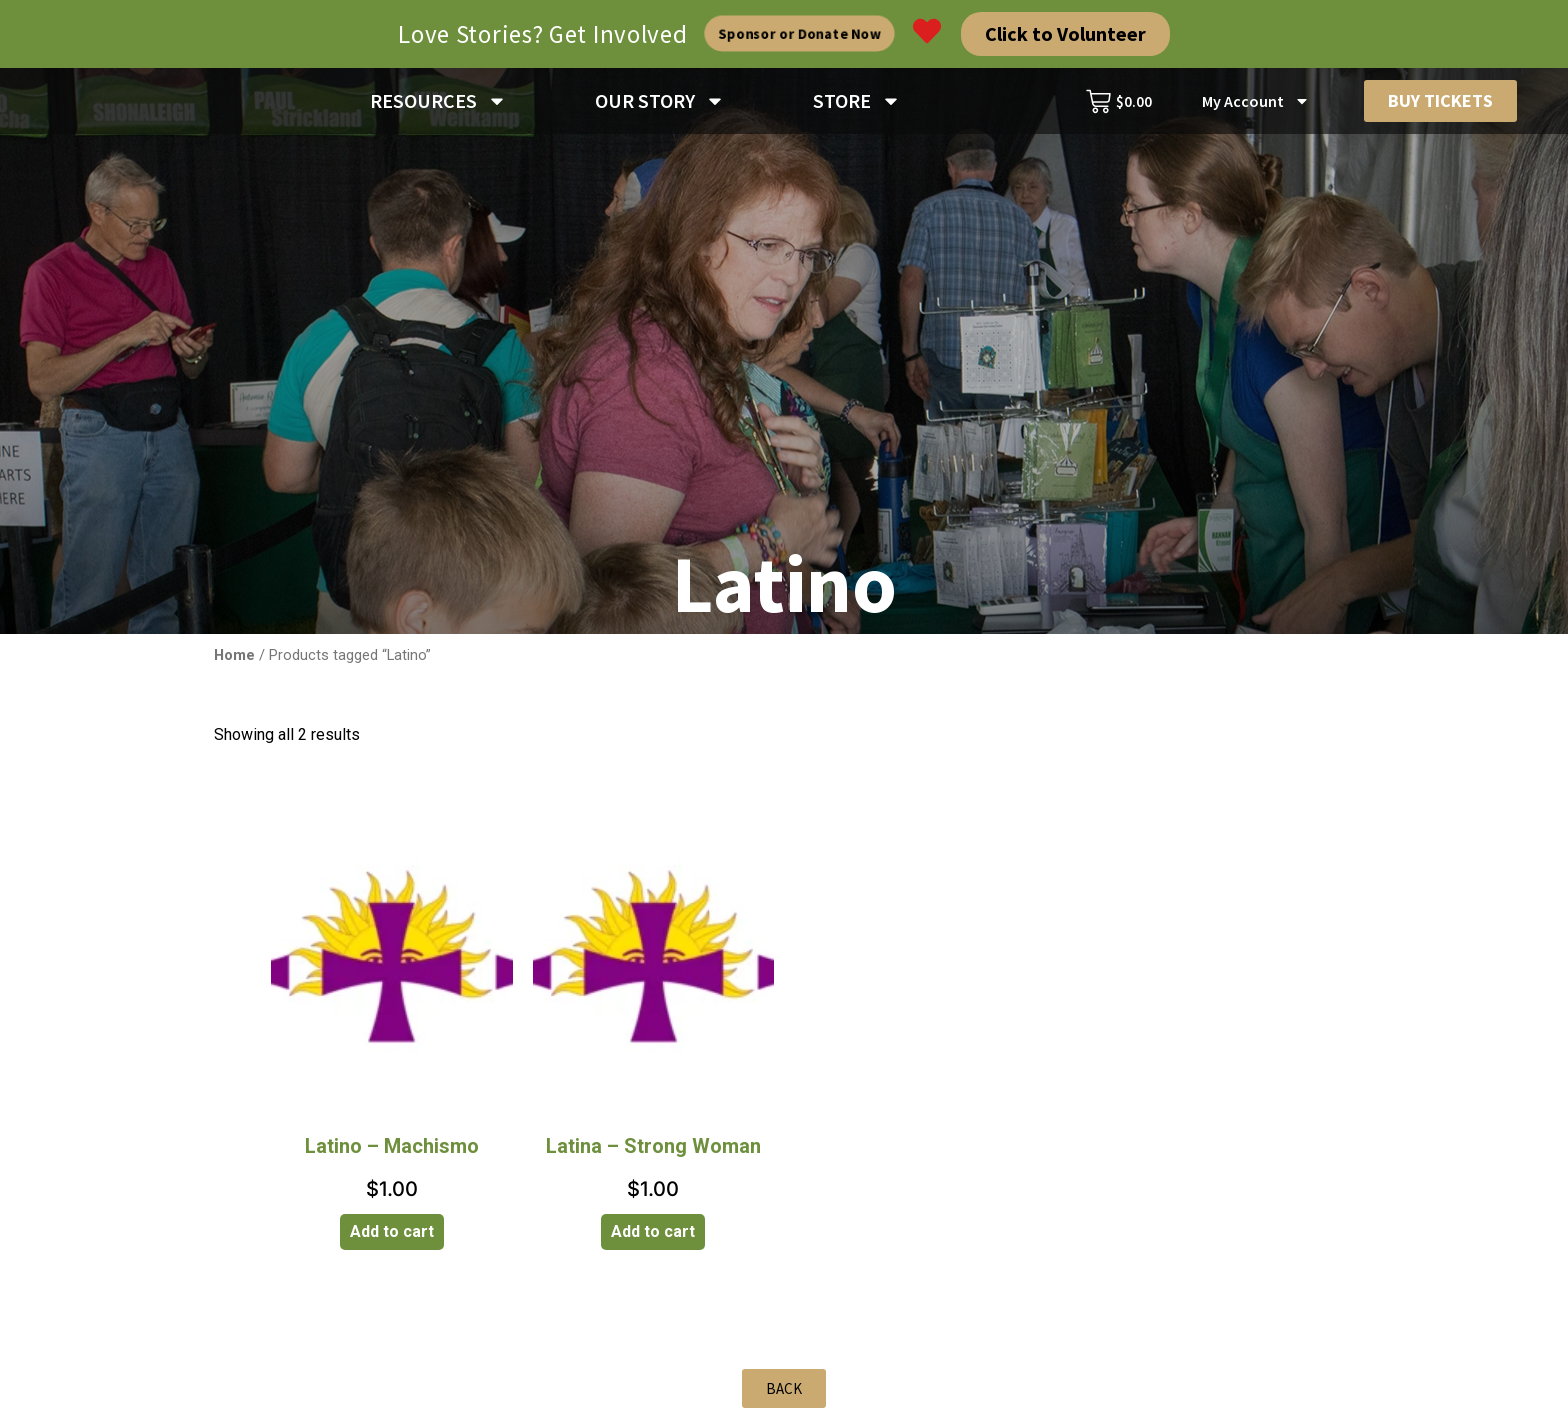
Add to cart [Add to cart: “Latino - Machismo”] (392, 1239)
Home (234, 663)
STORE (857, 105)
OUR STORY (660, 105)
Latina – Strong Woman (653, 1154)
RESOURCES (438, 105)
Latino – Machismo (392, 1154)
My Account (1256, 105)
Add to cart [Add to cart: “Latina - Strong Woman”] (653, 1239)
